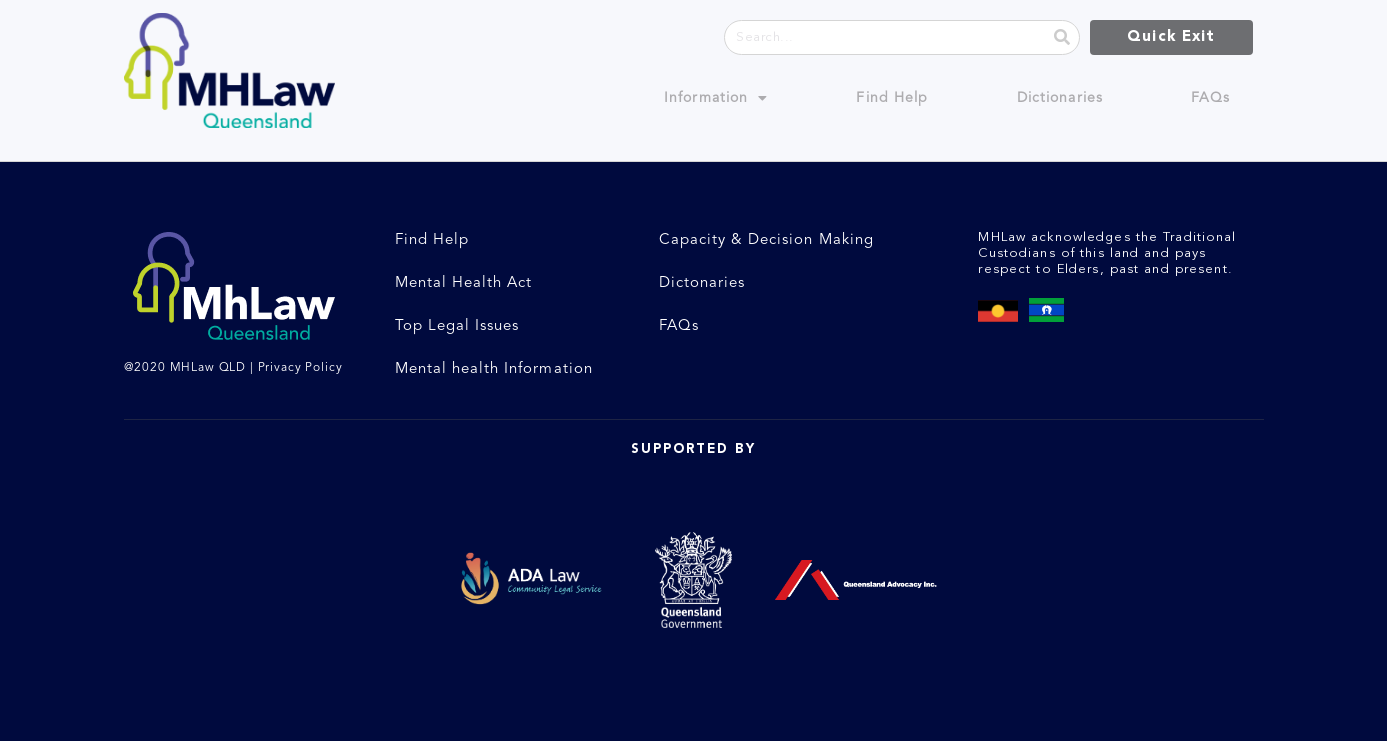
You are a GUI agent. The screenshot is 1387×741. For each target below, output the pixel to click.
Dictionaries (1060, 98)
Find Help (892, 98)
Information (716, 98)
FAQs (1210, 98)
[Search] (1061, 37)
